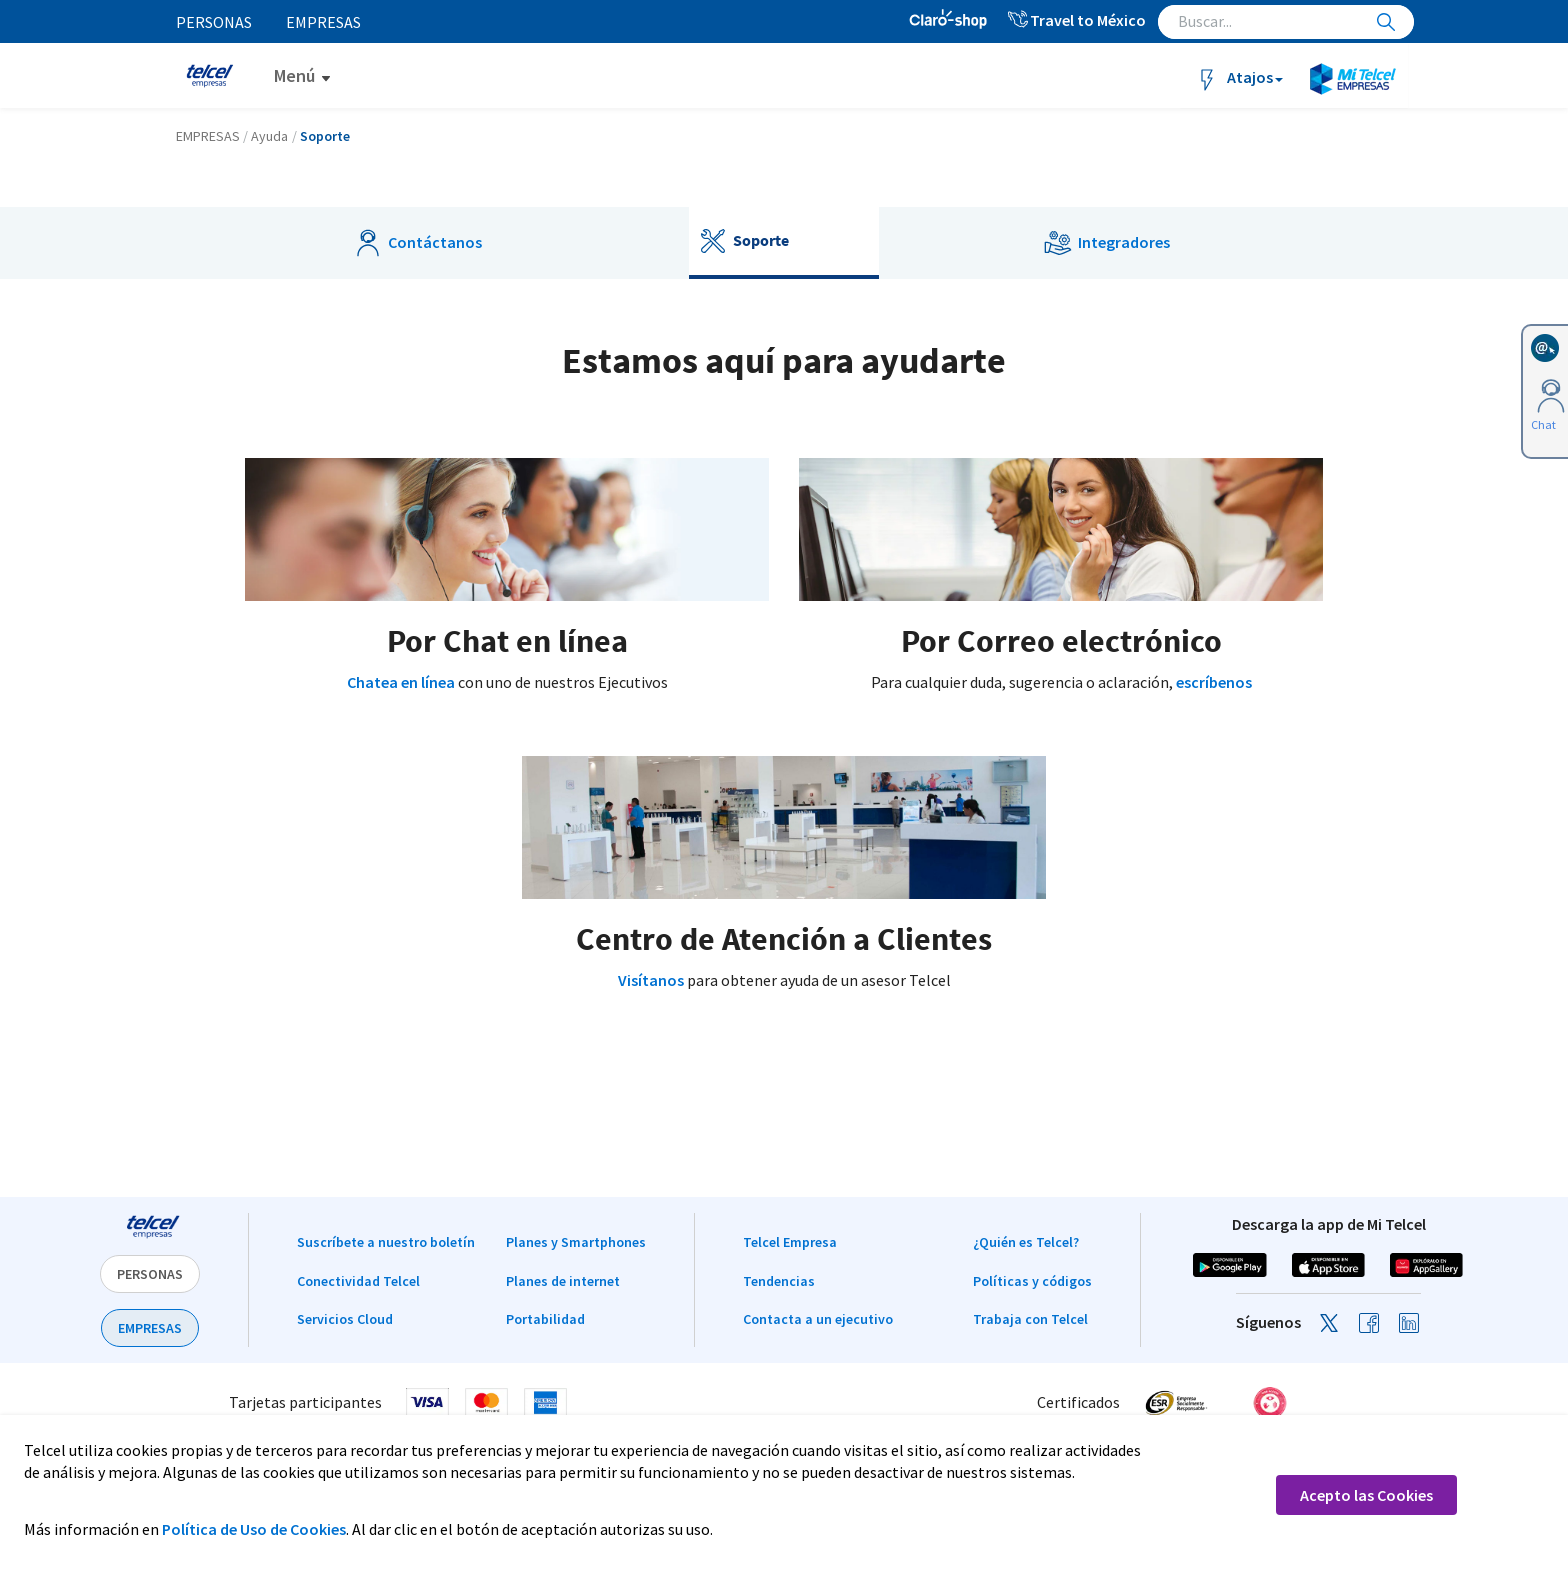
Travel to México (1076, 20)
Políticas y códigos (1032, 1281)
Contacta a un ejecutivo (818, 1319)
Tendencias (779, 1281)
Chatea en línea (401, 682)
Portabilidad (545, 1319)
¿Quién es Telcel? (1026, 1242)
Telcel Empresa (790, 1242)
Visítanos (651, 980)
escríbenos (1214, 682)
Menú (294, 75)
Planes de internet (563, 1281)
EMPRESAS (150, 1328)
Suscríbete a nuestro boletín (386, 1242)
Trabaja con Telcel (1030, 1319)
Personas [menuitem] (214, 22)
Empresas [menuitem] (324, 22)
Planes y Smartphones (576, 1242)
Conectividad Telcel (358, 1281)
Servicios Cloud (345, 1319)
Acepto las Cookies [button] (1366, 1495)
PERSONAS (150, 1274)
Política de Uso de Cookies (254, 1529)
